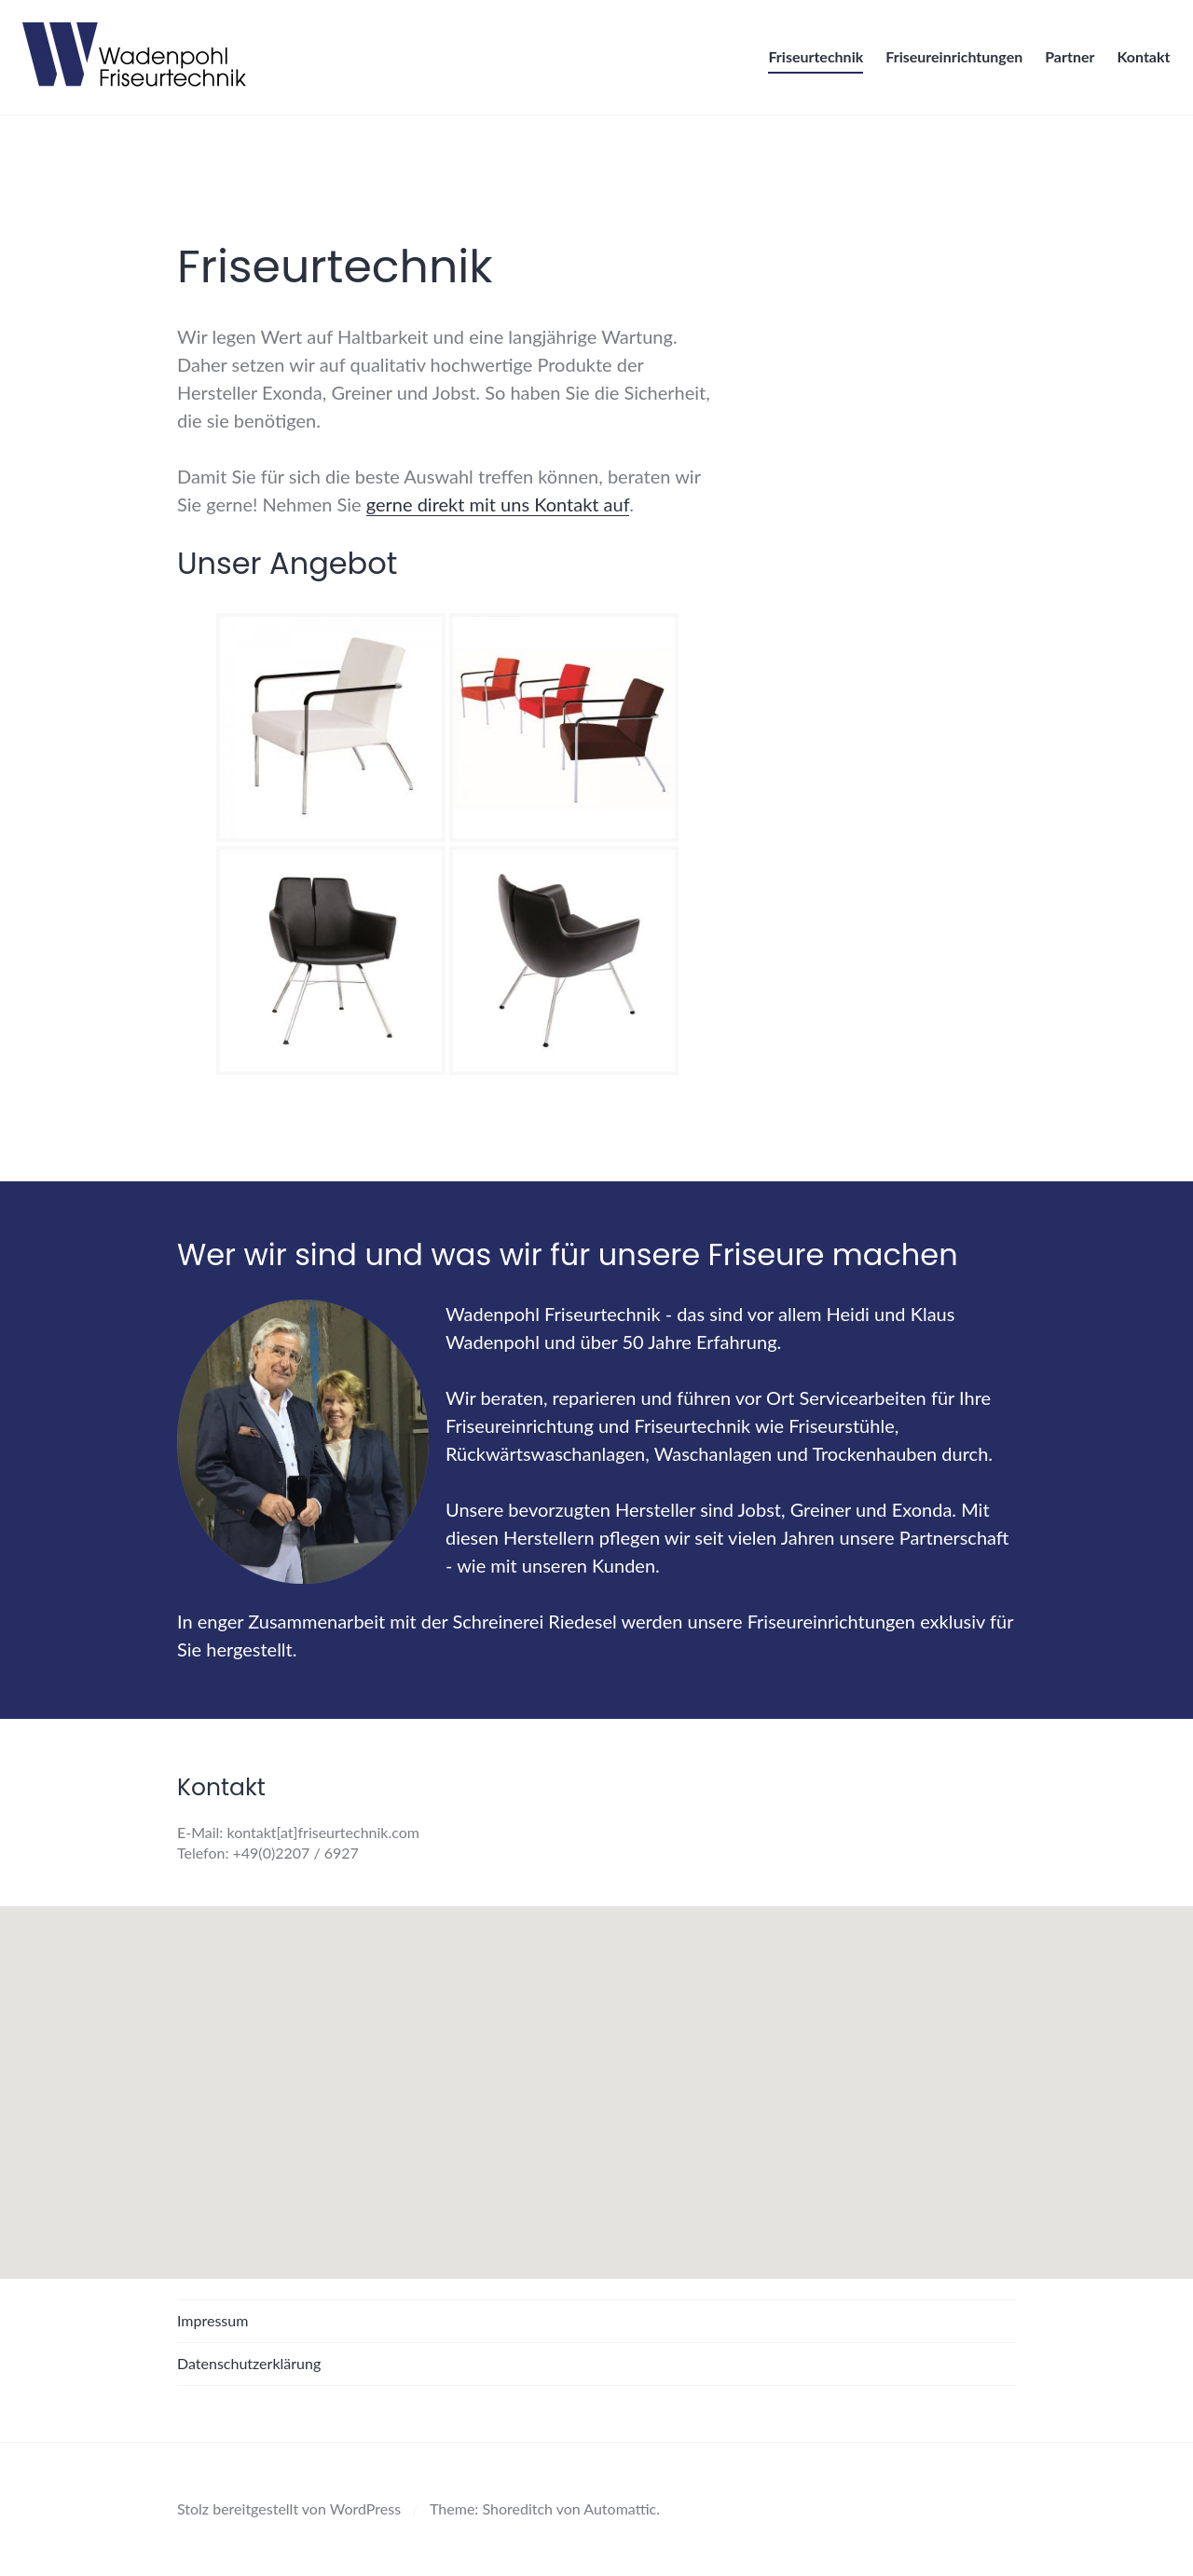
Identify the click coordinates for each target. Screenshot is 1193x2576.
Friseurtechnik (810, 62)
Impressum (212, 2320)
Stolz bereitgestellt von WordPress (289, 2508)
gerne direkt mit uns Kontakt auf (497, 504)
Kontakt (1138, 62)
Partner (1065, 62)
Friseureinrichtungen (949, 62)
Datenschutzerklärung (249, 2363)
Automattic (619, 2508)
